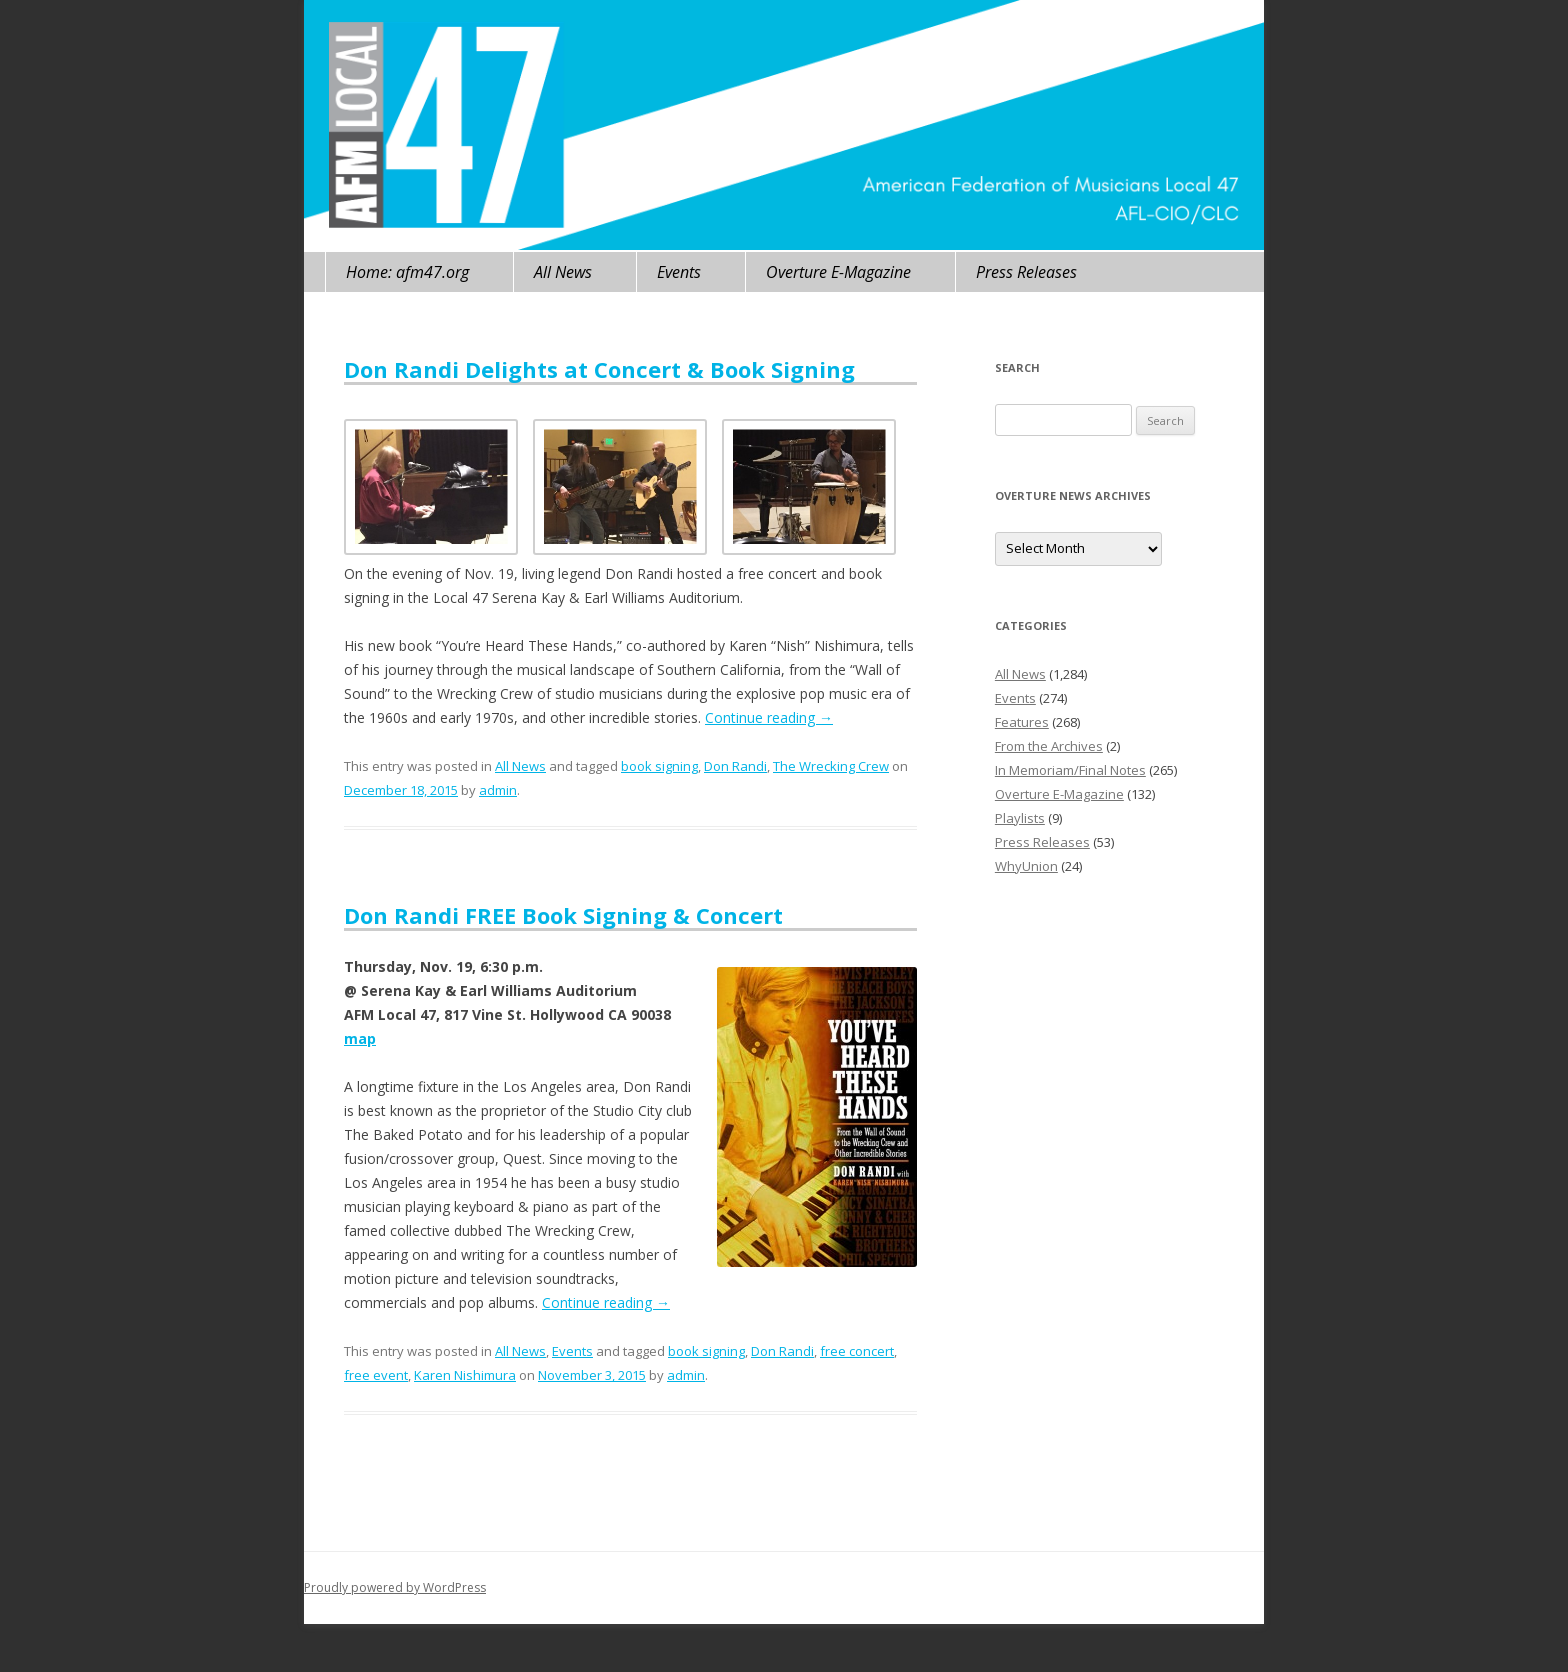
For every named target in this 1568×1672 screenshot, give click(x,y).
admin (498, 790)
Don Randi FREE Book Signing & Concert (563, 915)
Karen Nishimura (465, 1375)
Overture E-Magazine (838, 272)
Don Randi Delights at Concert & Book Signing (599, 369)
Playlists (1020, 818)
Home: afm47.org (407, 272)
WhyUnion (1026, 866)
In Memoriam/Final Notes (1070, 770)
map (360, 1038)
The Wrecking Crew (831, 766)
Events (679, 272)
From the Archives (1049, 746)
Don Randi (735, 766)
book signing (659, 766)
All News (563, 272)
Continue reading (769, 717)
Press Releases (1026, 272)
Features (1022, 722)
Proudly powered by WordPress (395, 1587)
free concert (857, 1351)
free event (376, 1375)
